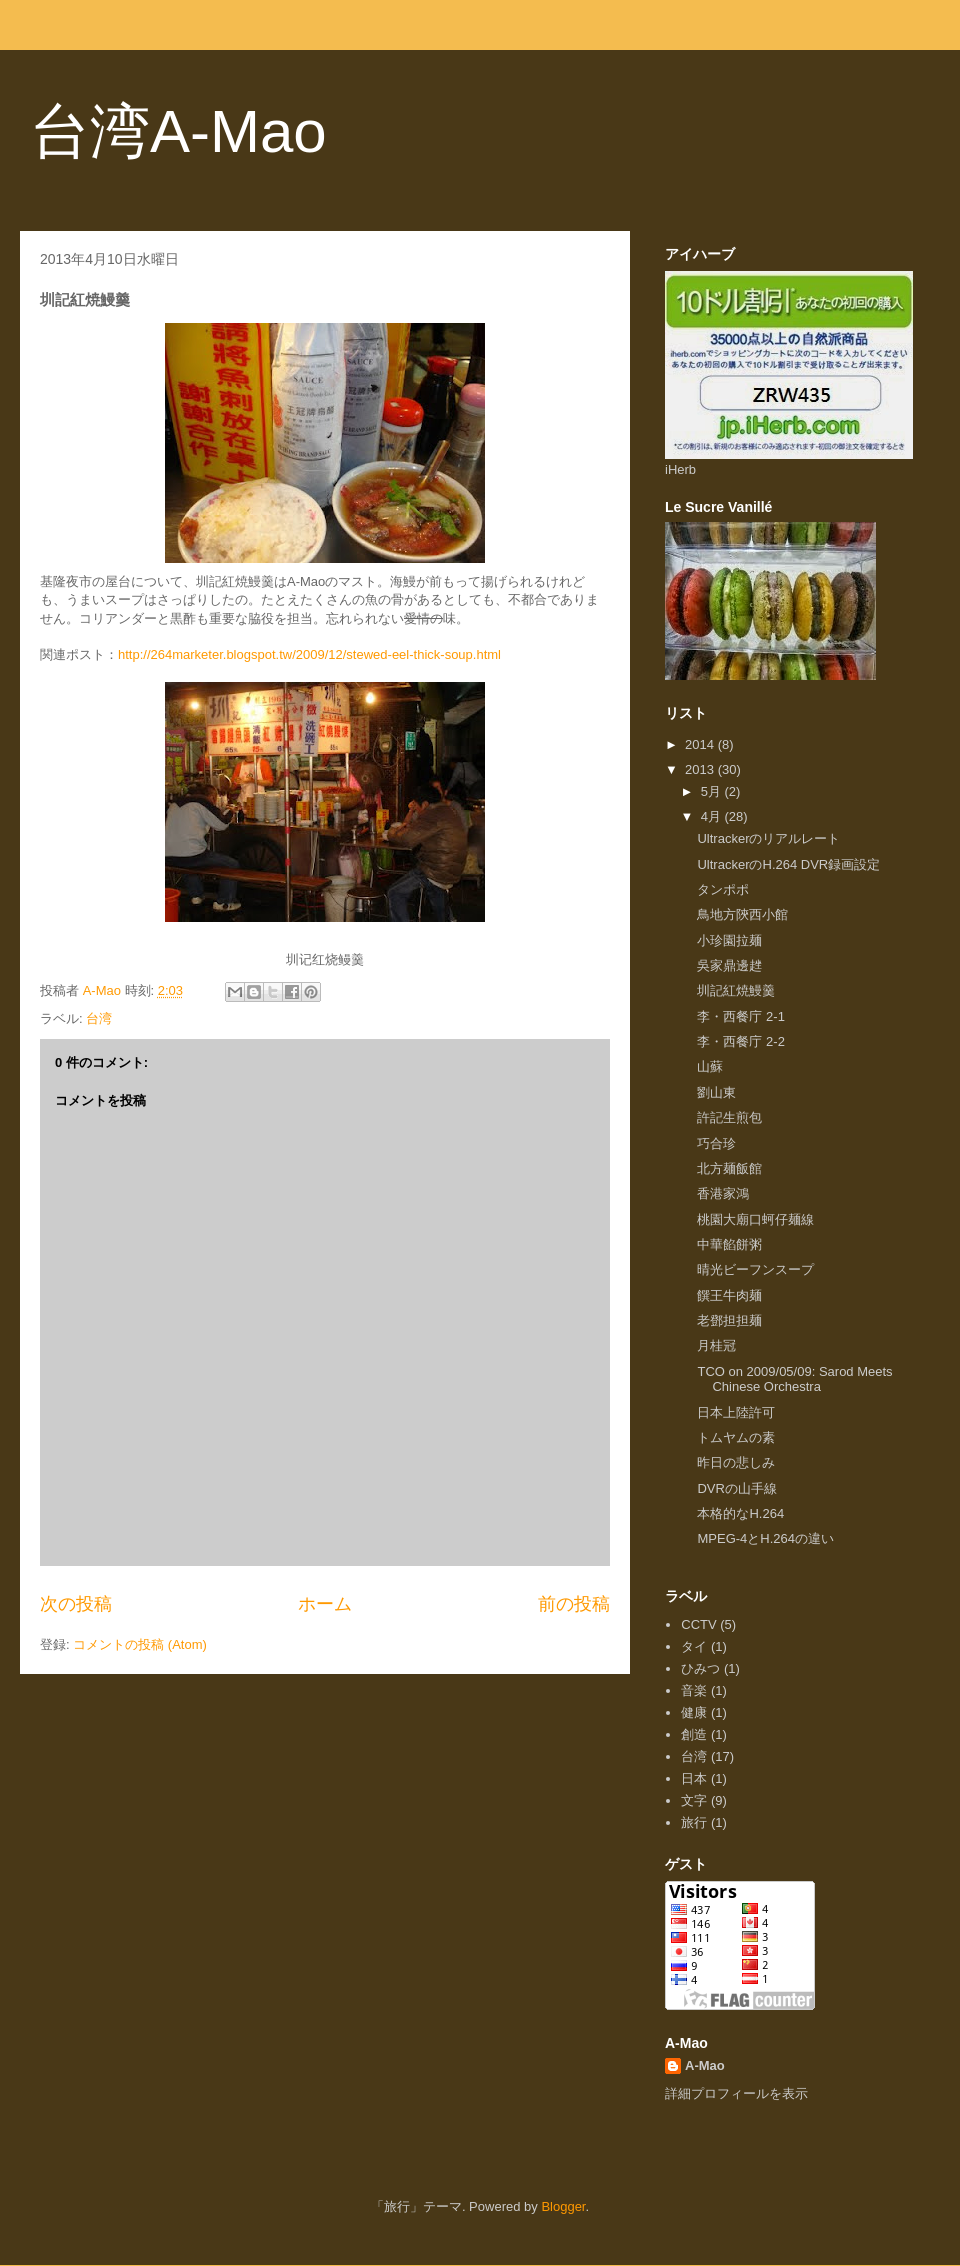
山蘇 (710, 1066)
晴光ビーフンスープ (755, 1269)
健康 (694, 1712)
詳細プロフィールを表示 (736, 2093)
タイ (694, 1646)
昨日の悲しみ (736, 1462)
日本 (694, 1778)
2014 (701, 744)
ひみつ (700, 1668)
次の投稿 (76, 1604)
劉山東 (716, 1092)
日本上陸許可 (736, 1412)
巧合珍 (716, 1143)
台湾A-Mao (178, 131)
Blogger (563, 2206)
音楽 (694, 1690)
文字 (694, 1800)
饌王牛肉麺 (729, 1295)
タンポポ (723, 889)
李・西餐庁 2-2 (740, 1041)
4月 (713, 816)
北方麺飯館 (729, 1168)
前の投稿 (574, 1604)
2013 (701, 769)
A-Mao (705, 2065)
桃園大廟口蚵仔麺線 (755, 1219)
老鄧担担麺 (729, 1320)
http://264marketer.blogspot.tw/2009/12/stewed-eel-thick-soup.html (309, 654)
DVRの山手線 (736, 1488)
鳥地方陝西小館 (742, 914)
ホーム (325, 1604)
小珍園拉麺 (729, 940)
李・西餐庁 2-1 (740, 1016)
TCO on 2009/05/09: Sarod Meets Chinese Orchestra (794, 1379)
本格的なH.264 (740, 1513)
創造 (694, 1734)
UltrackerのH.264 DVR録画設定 (788, 864)
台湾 (99, 1018)
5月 (713, 791)
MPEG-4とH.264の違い (765, 1538)
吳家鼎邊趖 (729, 965)
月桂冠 (716, 1345)
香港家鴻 (723, 1193)
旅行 (694, 1822)
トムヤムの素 (736, 1437)
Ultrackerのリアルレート (768, 838)
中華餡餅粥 (729, 1244)
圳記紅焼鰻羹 (736, 990)
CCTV (698, 1624)
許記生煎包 (729, 1117)
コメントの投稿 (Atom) (140, 1644)
